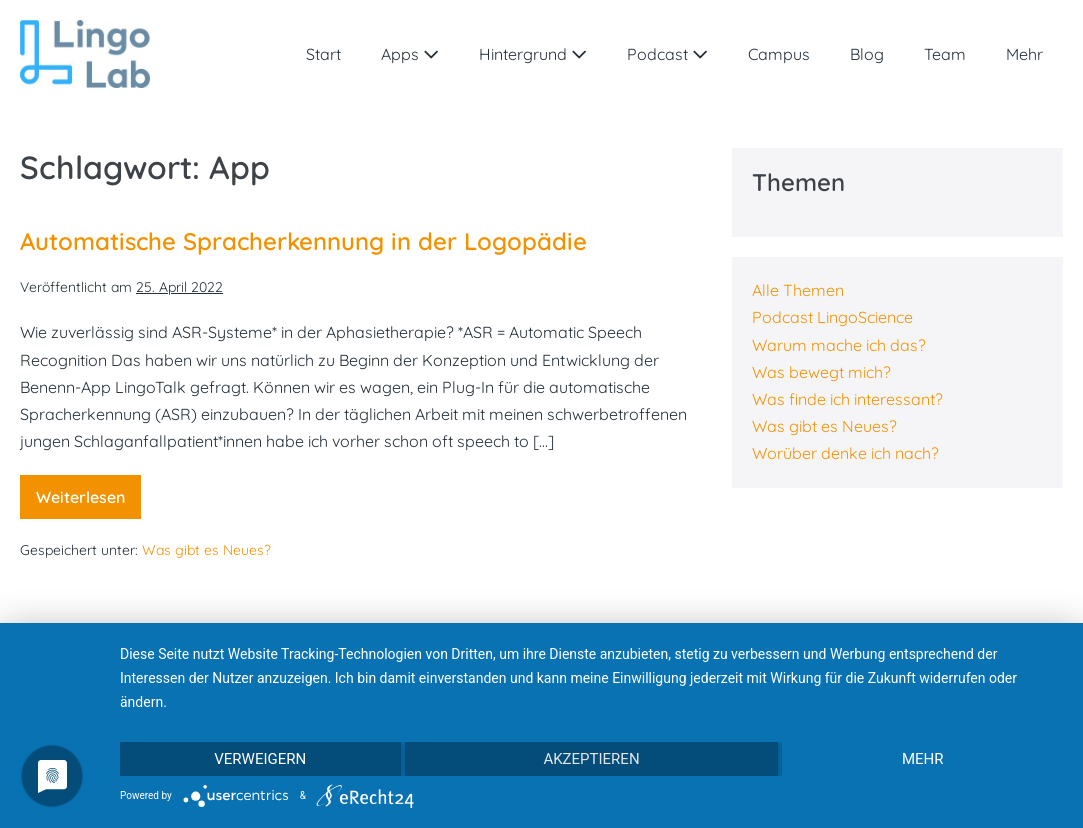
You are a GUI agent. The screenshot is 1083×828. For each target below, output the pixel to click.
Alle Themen (798, 290)
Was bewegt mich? (821, 372)
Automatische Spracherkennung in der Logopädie (303, 241)
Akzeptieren (591, 759)
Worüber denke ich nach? (845, 453)
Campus (779, 54)
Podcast (667, 54)
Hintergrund (533, 54)
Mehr (1024, 54)
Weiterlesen (88, 503)
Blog (867, 54)
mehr (923, 759)
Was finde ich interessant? (847, 399)
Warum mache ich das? (839, 345)
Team (945, 54)
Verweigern (260, 759)
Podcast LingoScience (832, 317)
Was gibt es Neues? (206, 550)
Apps (410, 54)
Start (323, 54)
